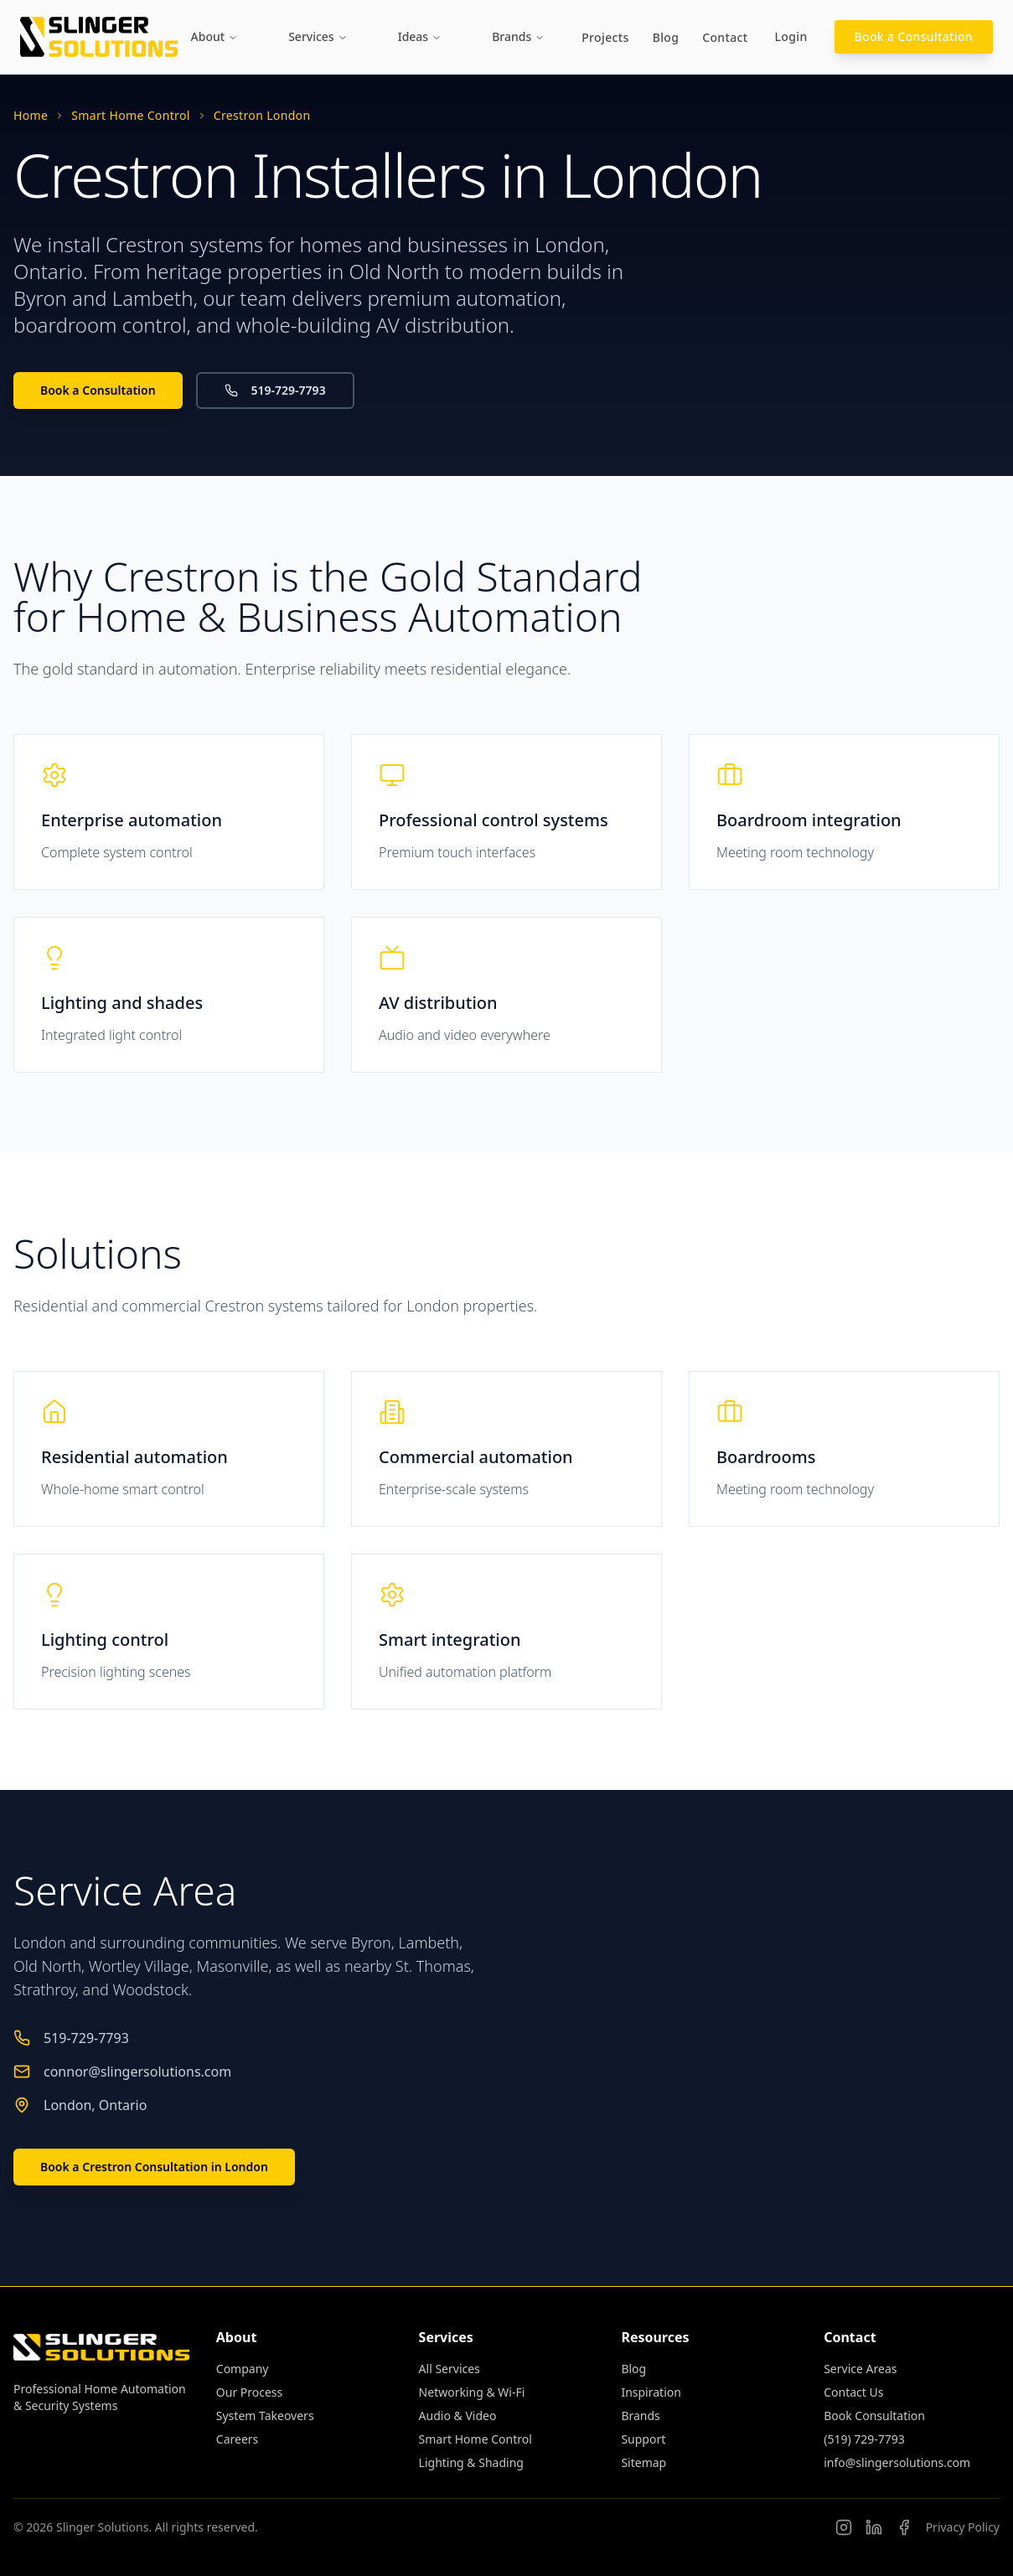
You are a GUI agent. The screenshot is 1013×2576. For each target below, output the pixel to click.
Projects (604, 37)
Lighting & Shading (471, 2462)
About (215, 36)
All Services (449, 2369)
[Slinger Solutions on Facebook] (904, 2527)
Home (30, 115)
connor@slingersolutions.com (137, 2071)
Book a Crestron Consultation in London (154, 2167)
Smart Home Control (130, 115)
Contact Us (853, 2392)
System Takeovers (265, 2415)
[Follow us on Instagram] (843, 2527)
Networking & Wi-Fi (472, 2392)
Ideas (420, 36)
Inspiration (650, 2392)
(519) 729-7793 (864, 2439)
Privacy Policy (963, 2527)
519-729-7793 (275, 390)
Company (242, 2369)
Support (643, 2439)
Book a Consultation (914, 36)
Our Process (249, 2392)
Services (318, 36)
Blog (666, 37)
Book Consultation (874, 2415)
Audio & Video (458, 2415)
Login (791, 36)
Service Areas (860, 2369)
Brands (518, 36)
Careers (237, 2439)
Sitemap (643, 2462)
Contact (724, 37)
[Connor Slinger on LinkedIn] (874, 2527)
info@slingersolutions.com (897, 2462)
